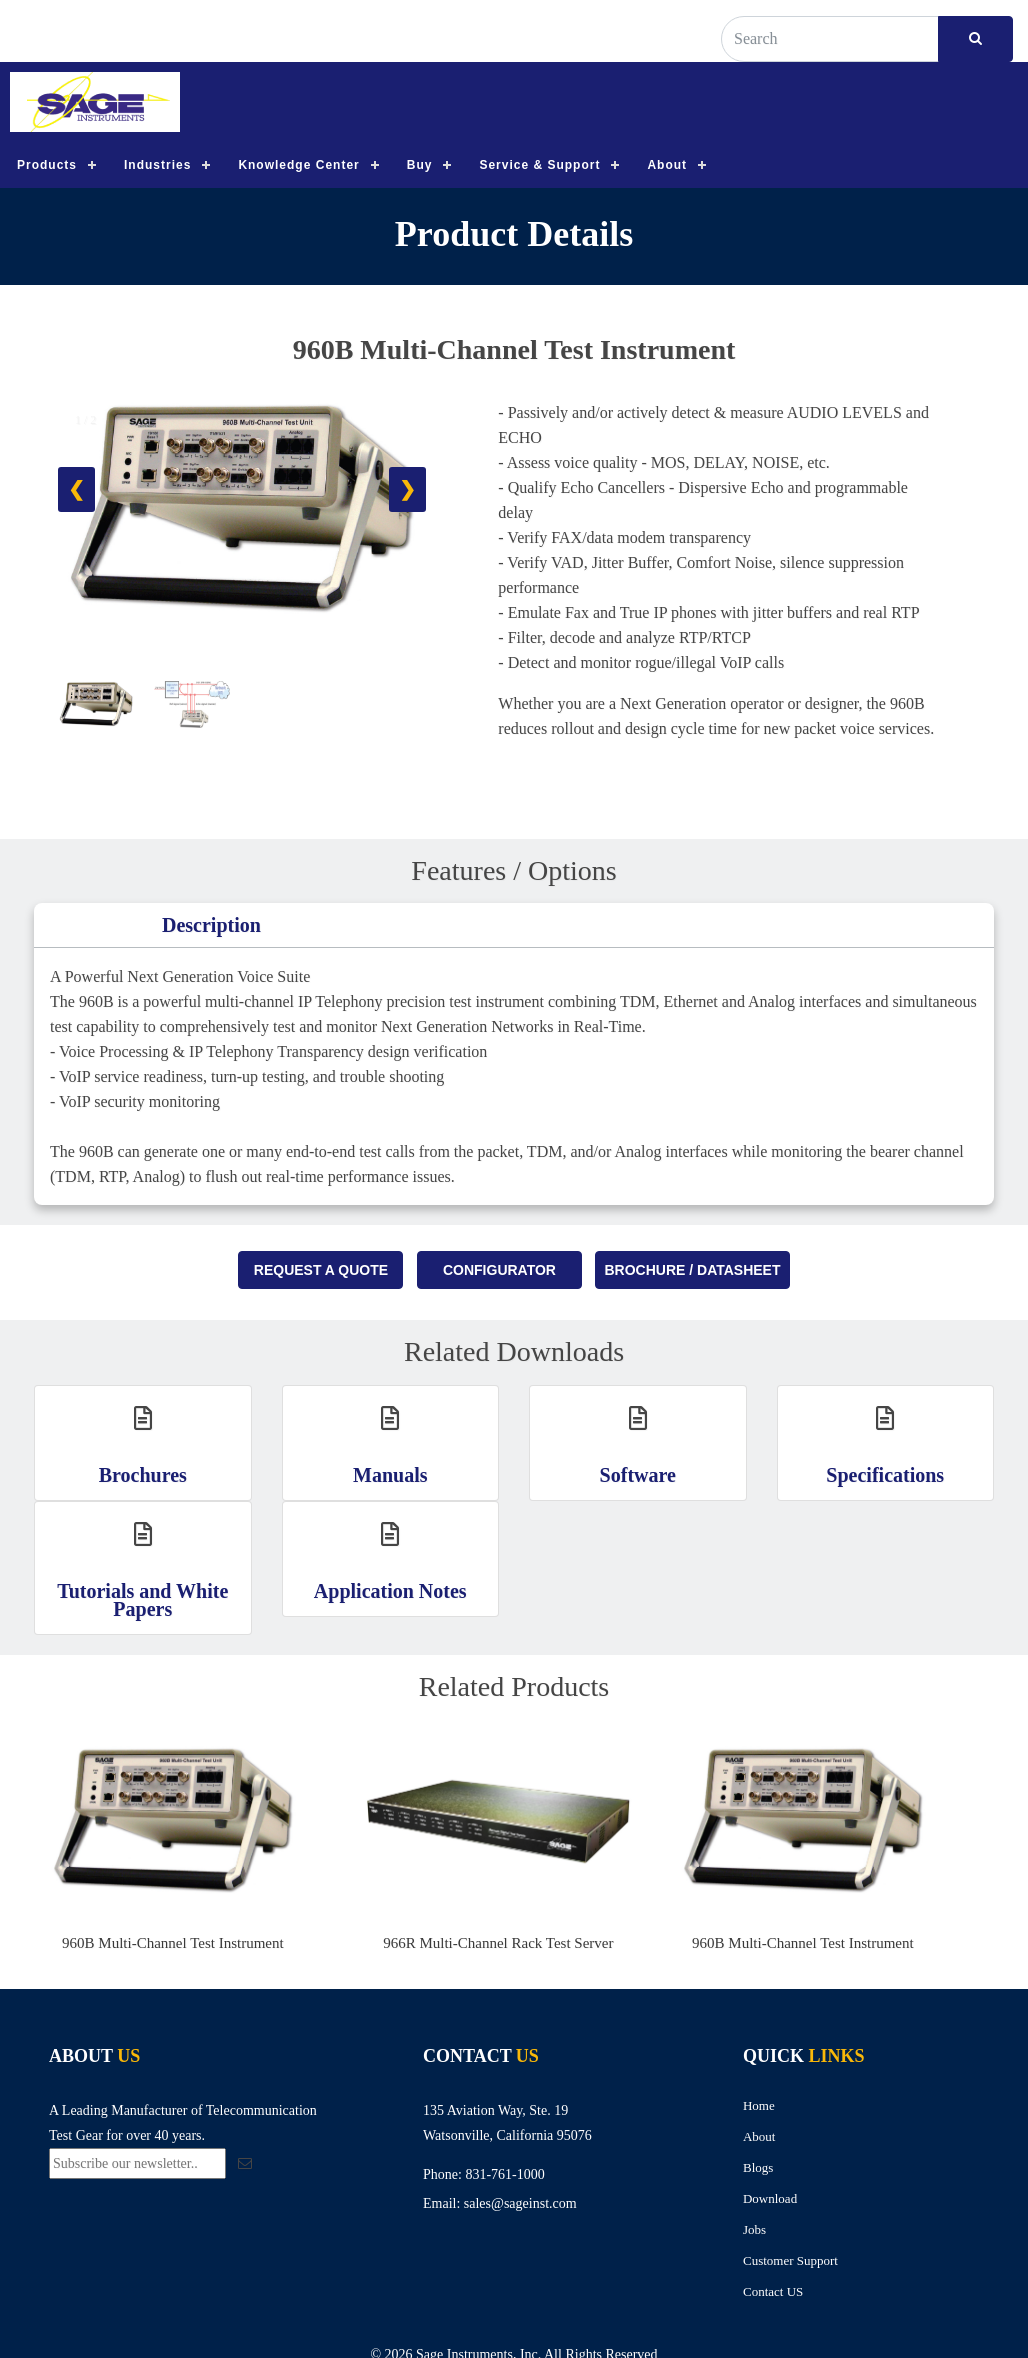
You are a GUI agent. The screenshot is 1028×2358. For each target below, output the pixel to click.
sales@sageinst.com (520, 2203)
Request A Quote (321, 1270)
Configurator (499, 1270)
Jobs (754, 2229)
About (667, 165)
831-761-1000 (504, 2174)
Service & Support (539, 165)
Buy (420, 165)
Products (47, 165)
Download (770, 2198)
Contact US (773, 2291)
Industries (157, 165)
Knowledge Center (298, 165)
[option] (202, 1844)
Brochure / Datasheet (692, 1270)
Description (211, 925)
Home (759, 2105)
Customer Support (790, 2260)
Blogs (758, 2167)
